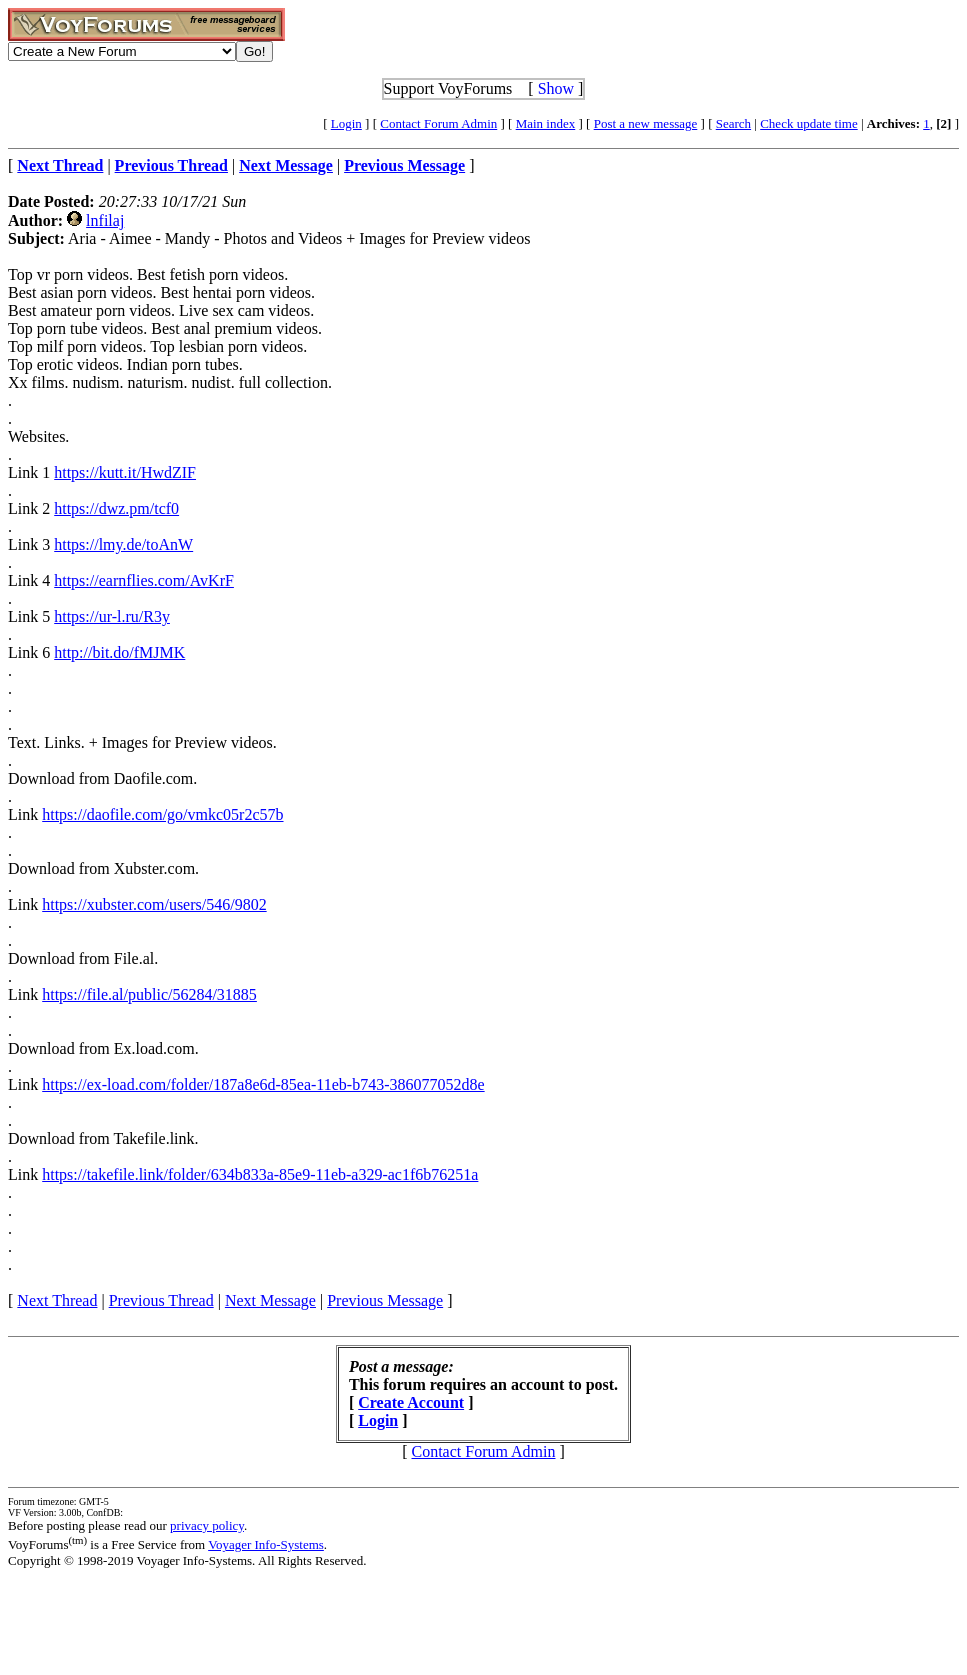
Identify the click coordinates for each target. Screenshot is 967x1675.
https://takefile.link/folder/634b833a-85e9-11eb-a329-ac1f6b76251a (260, 1174)
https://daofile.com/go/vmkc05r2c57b (162, 814)
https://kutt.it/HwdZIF (125, 472)
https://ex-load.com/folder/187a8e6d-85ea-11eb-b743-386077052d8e (263, 1084)
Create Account (411, 1402)
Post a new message (646, 123)
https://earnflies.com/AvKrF (144, 580)
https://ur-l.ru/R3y (112, 616)
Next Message (270, 1300)
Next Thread (57, 1300)
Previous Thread (161, 1300)
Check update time (808, 123)
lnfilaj (105, 220)
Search (733, 123)
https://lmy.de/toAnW (123, 544)
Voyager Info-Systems (266, 1544)
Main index (546, 123)
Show (556, 88)
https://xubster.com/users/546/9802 (154, 904)
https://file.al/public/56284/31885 (149, 994)
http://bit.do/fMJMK (119, 652)
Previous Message (385, 1300)
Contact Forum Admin (438, 123)
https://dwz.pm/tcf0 (116, 508)
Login (346, 123)
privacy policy (207, 1525)
